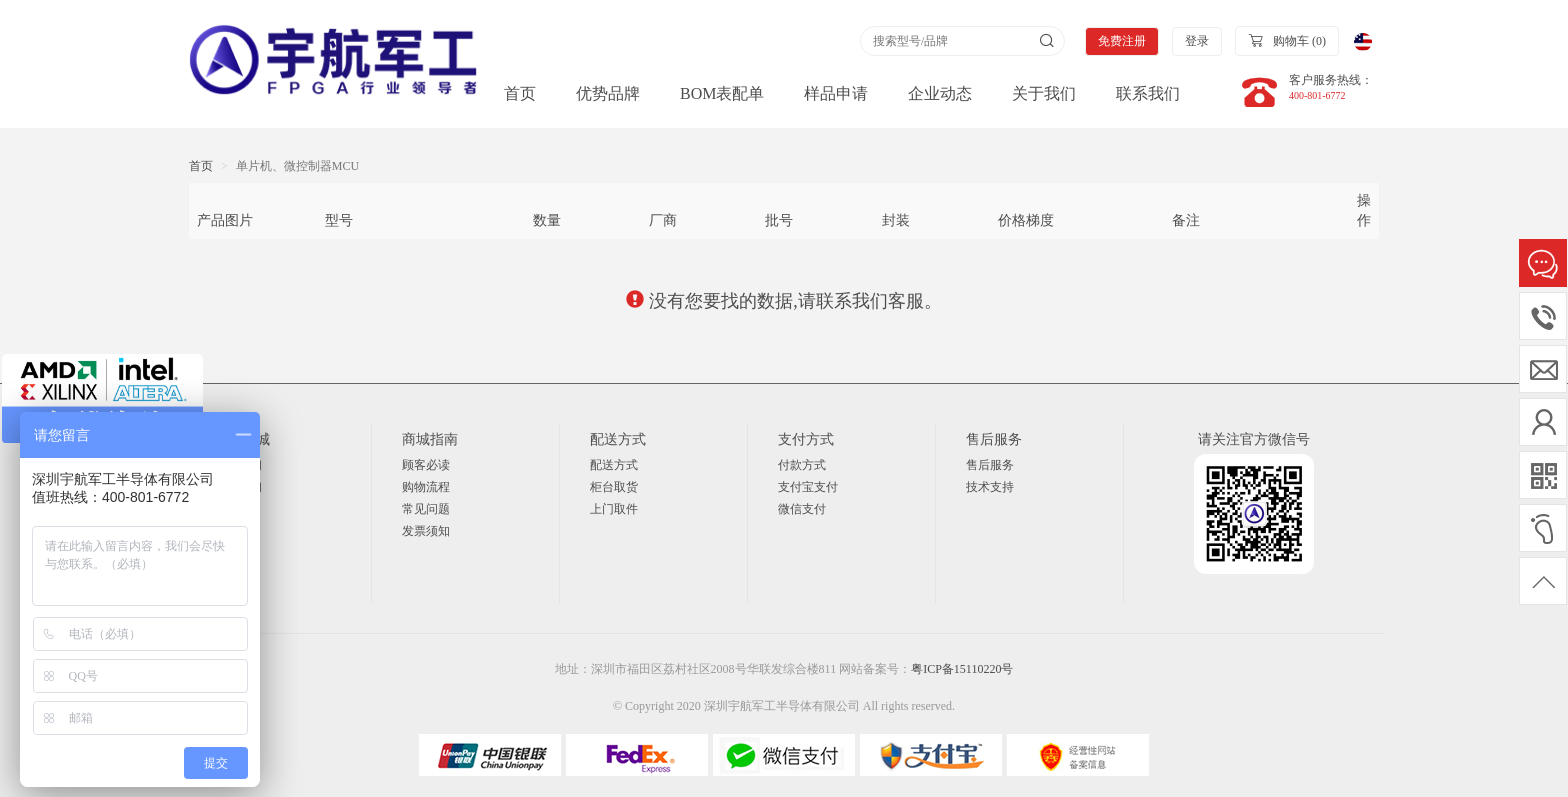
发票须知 (426, 531)
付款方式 (802, 465)
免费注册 (1122, 41)
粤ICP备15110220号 (962, 669)
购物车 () (1287, 40)
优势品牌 (608, 93)
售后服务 (990, 465)
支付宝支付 (808, 487)
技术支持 (990, 487)
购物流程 (426, 487)
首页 (520, 93)
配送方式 (614, 465)
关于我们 (1044, 93)
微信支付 (802, 509)
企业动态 (940, 93)
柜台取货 (614, 487)
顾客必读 (426, 465)
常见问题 (426, 509)
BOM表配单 (722, 93)
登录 (1197, 41)
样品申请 (836, 93)
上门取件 (614, 509)
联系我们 (1148, 93)
